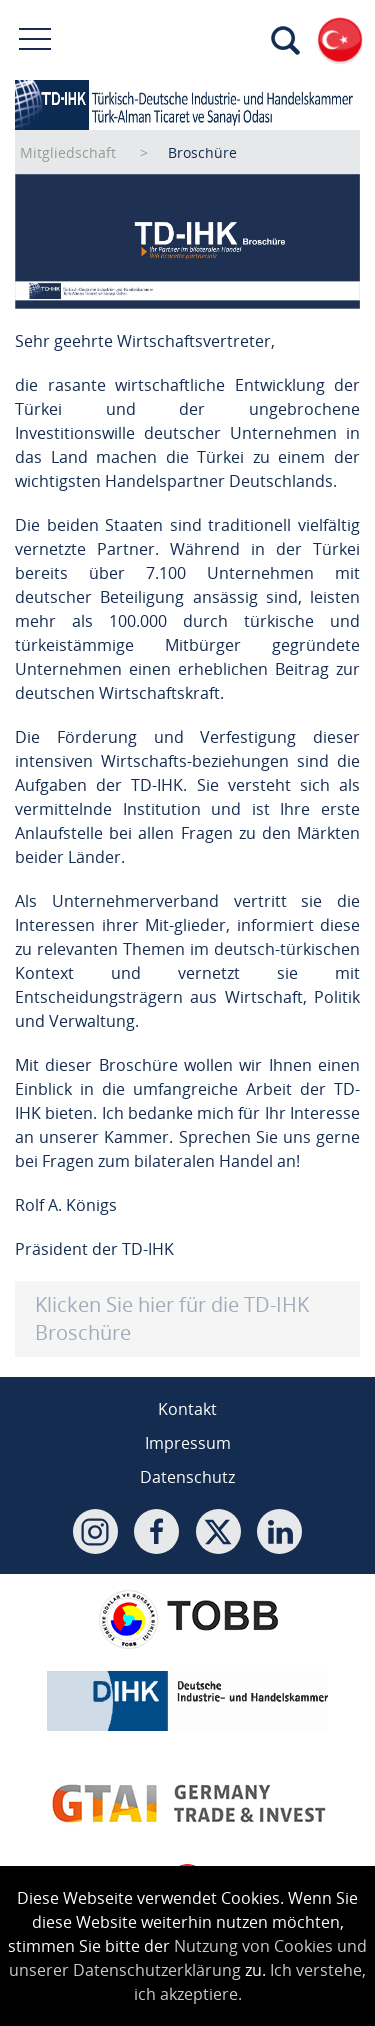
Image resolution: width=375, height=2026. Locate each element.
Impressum (188, 1443)
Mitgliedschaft (68, 152)
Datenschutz (187, 1477)
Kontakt (187, 1409)
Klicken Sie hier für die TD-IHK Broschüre (172, 1318)
